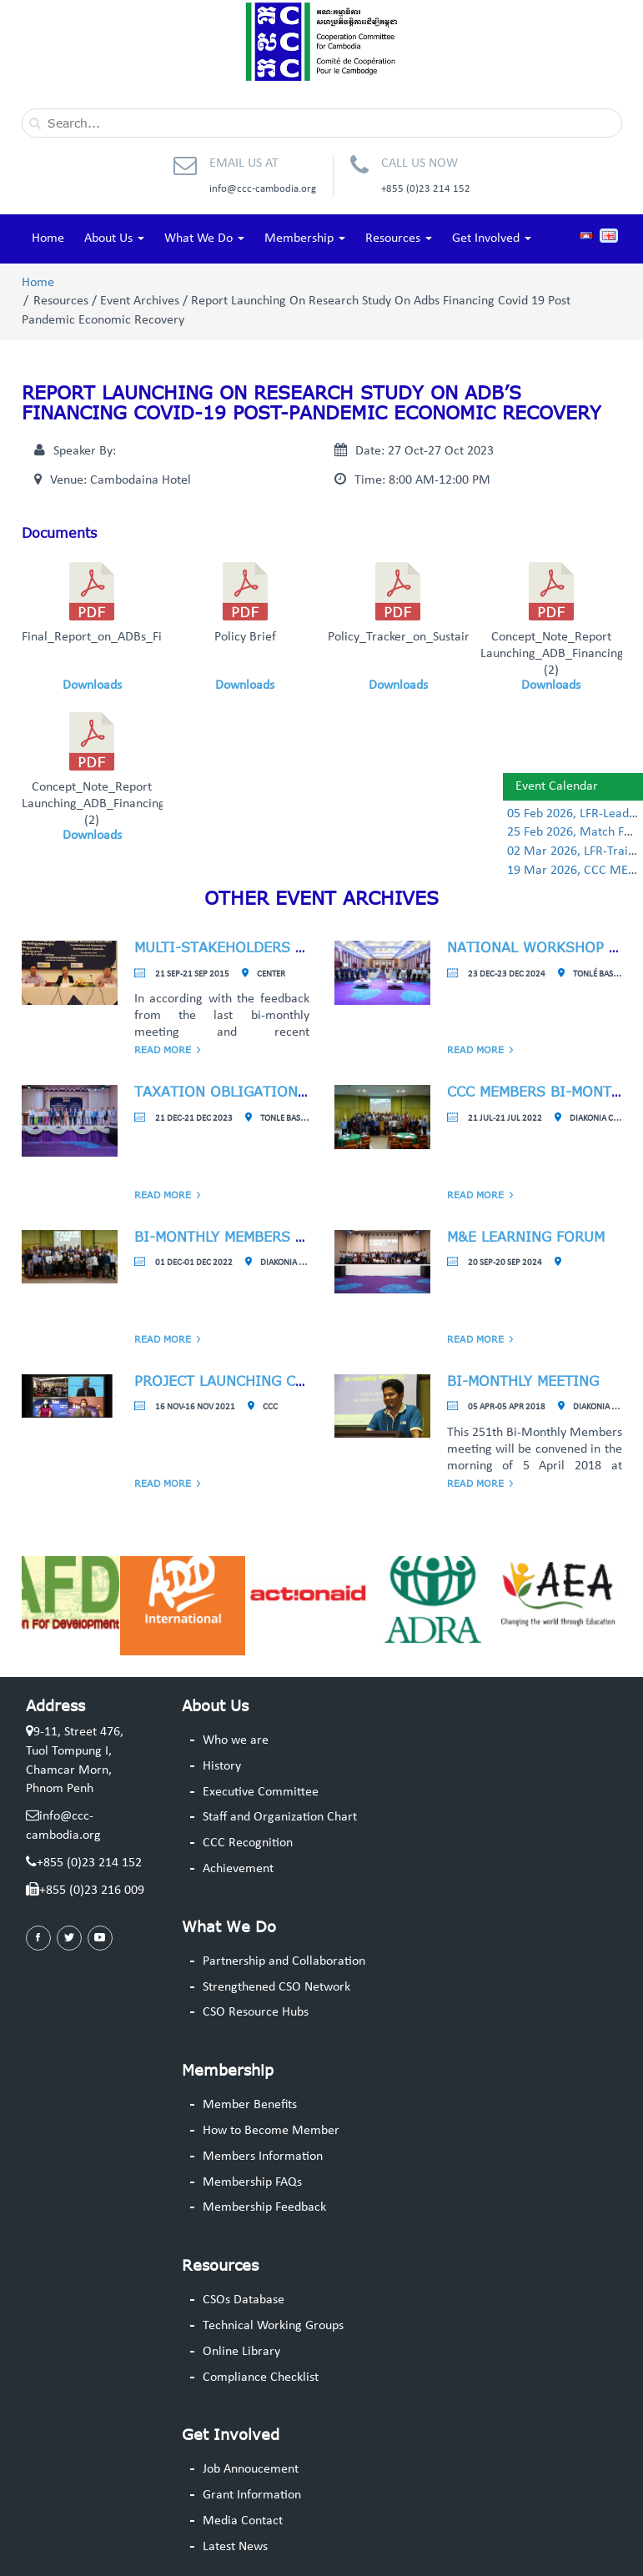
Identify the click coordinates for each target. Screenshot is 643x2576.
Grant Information (252, 2495)
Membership (304, 238)
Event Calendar (556, 786)
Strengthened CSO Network (276, 1987)
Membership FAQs (252, 2182)
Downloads (92, 685)
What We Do (204, 238)
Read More (162, 1049)
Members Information (263, 2156)
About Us (114, 238)
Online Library (241, 2351)
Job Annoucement (251, 2469)
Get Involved (491, 238)
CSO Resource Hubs (256, 2012)
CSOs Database (243, 2300)
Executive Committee (261, 1792)
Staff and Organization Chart (280, 1817)
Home (48, 238)
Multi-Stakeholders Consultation (268, 947)
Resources (398, 238)
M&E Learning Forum (526, 1236)
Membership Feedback (264, 2207)
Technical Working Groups (273, 2325)
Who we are (236, 1740)
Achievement (238, 1869)
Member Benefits (250, 2105)
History (222, 1766)
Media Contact (243, 2521)
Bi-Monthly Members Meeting (245, 1236)
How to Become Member (271, 2130)
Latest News (235, 2546)
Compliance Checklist (261, 2377)
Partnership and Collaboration (284, 1961)
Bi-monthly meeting (523, 1380)
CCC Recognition (248, 1843)
